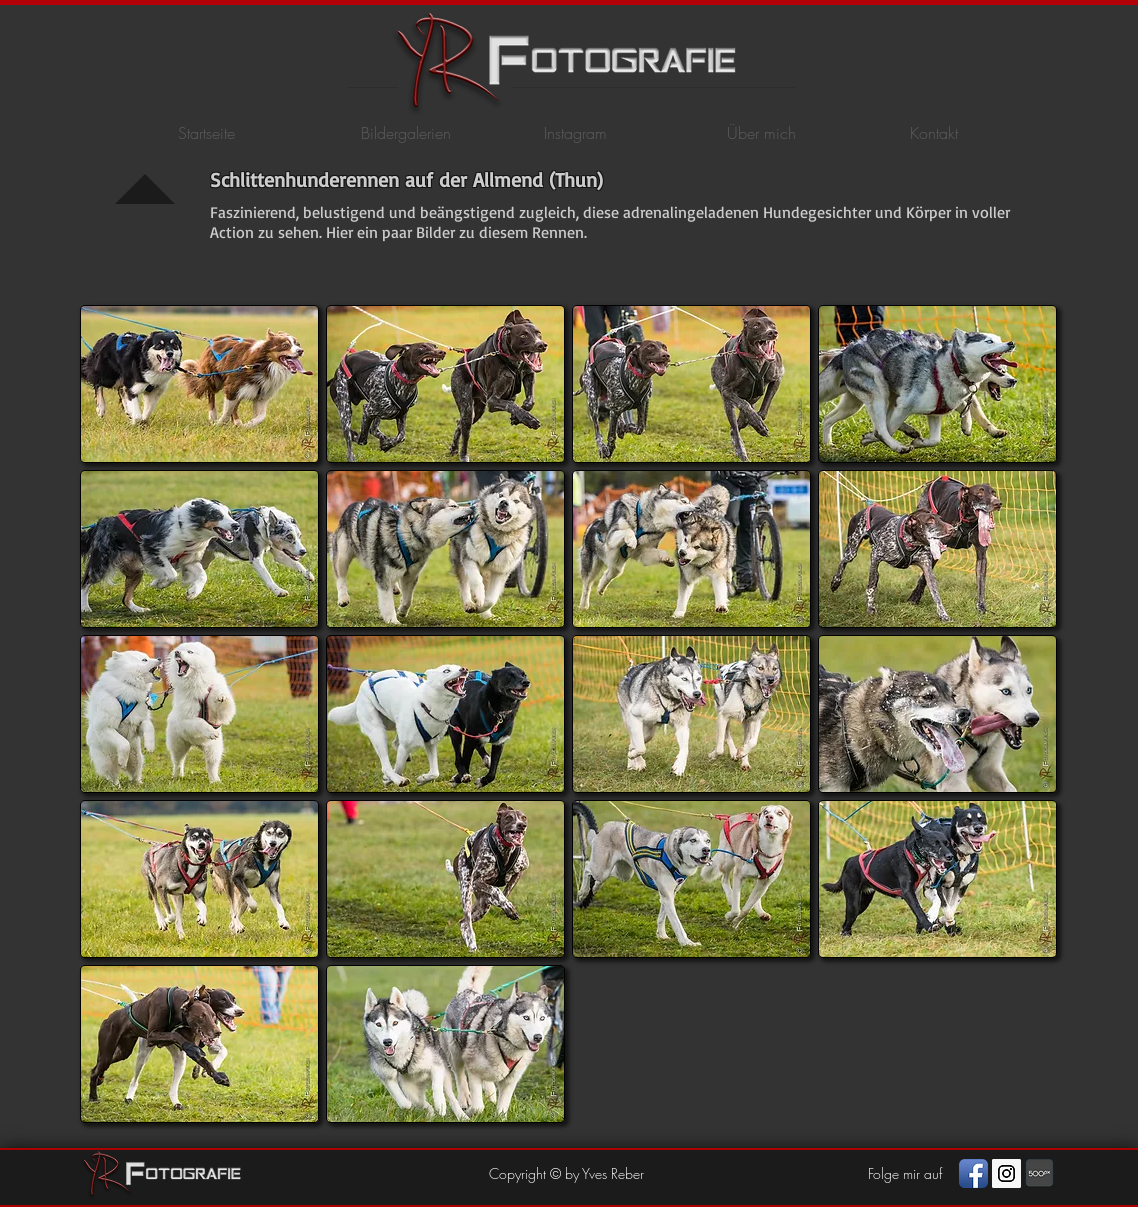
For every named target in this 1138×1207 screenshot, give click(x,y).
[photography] (1039, 1173)
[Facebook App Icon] (973, 1173)
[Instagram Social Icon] (1006, 1173)
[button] (199, 384)
